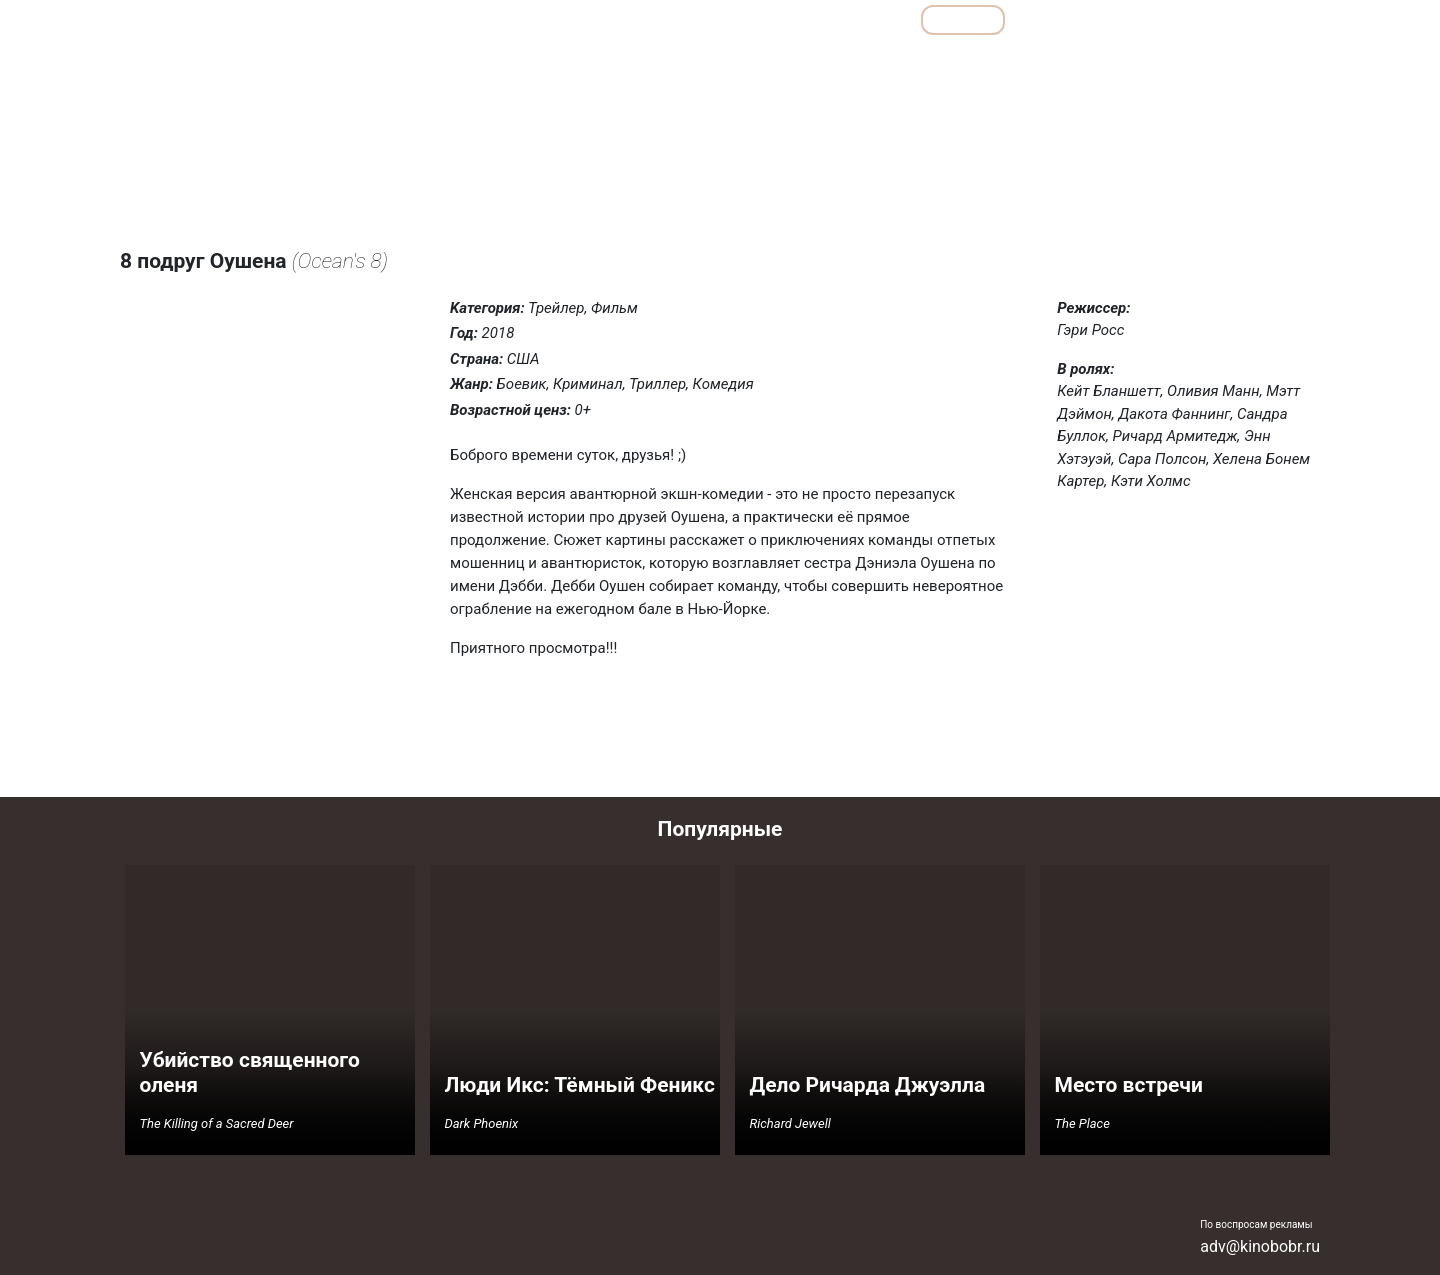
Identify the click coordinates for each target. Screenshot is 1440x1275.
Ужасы (1190, 63)
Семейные (1111, 63)
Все (873, 19)
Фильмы (963, 19)
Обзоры (673, 19)
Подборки (780, 19)
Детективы (772, 63)
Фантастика (1272, 63)
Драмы (853, 63)
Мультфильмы (1086, 19)
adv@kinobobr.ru (1260, 1246)
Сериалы (1210, 19)
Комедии (929, 63)
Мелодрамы (1018, 63)
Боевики (688, 63)
